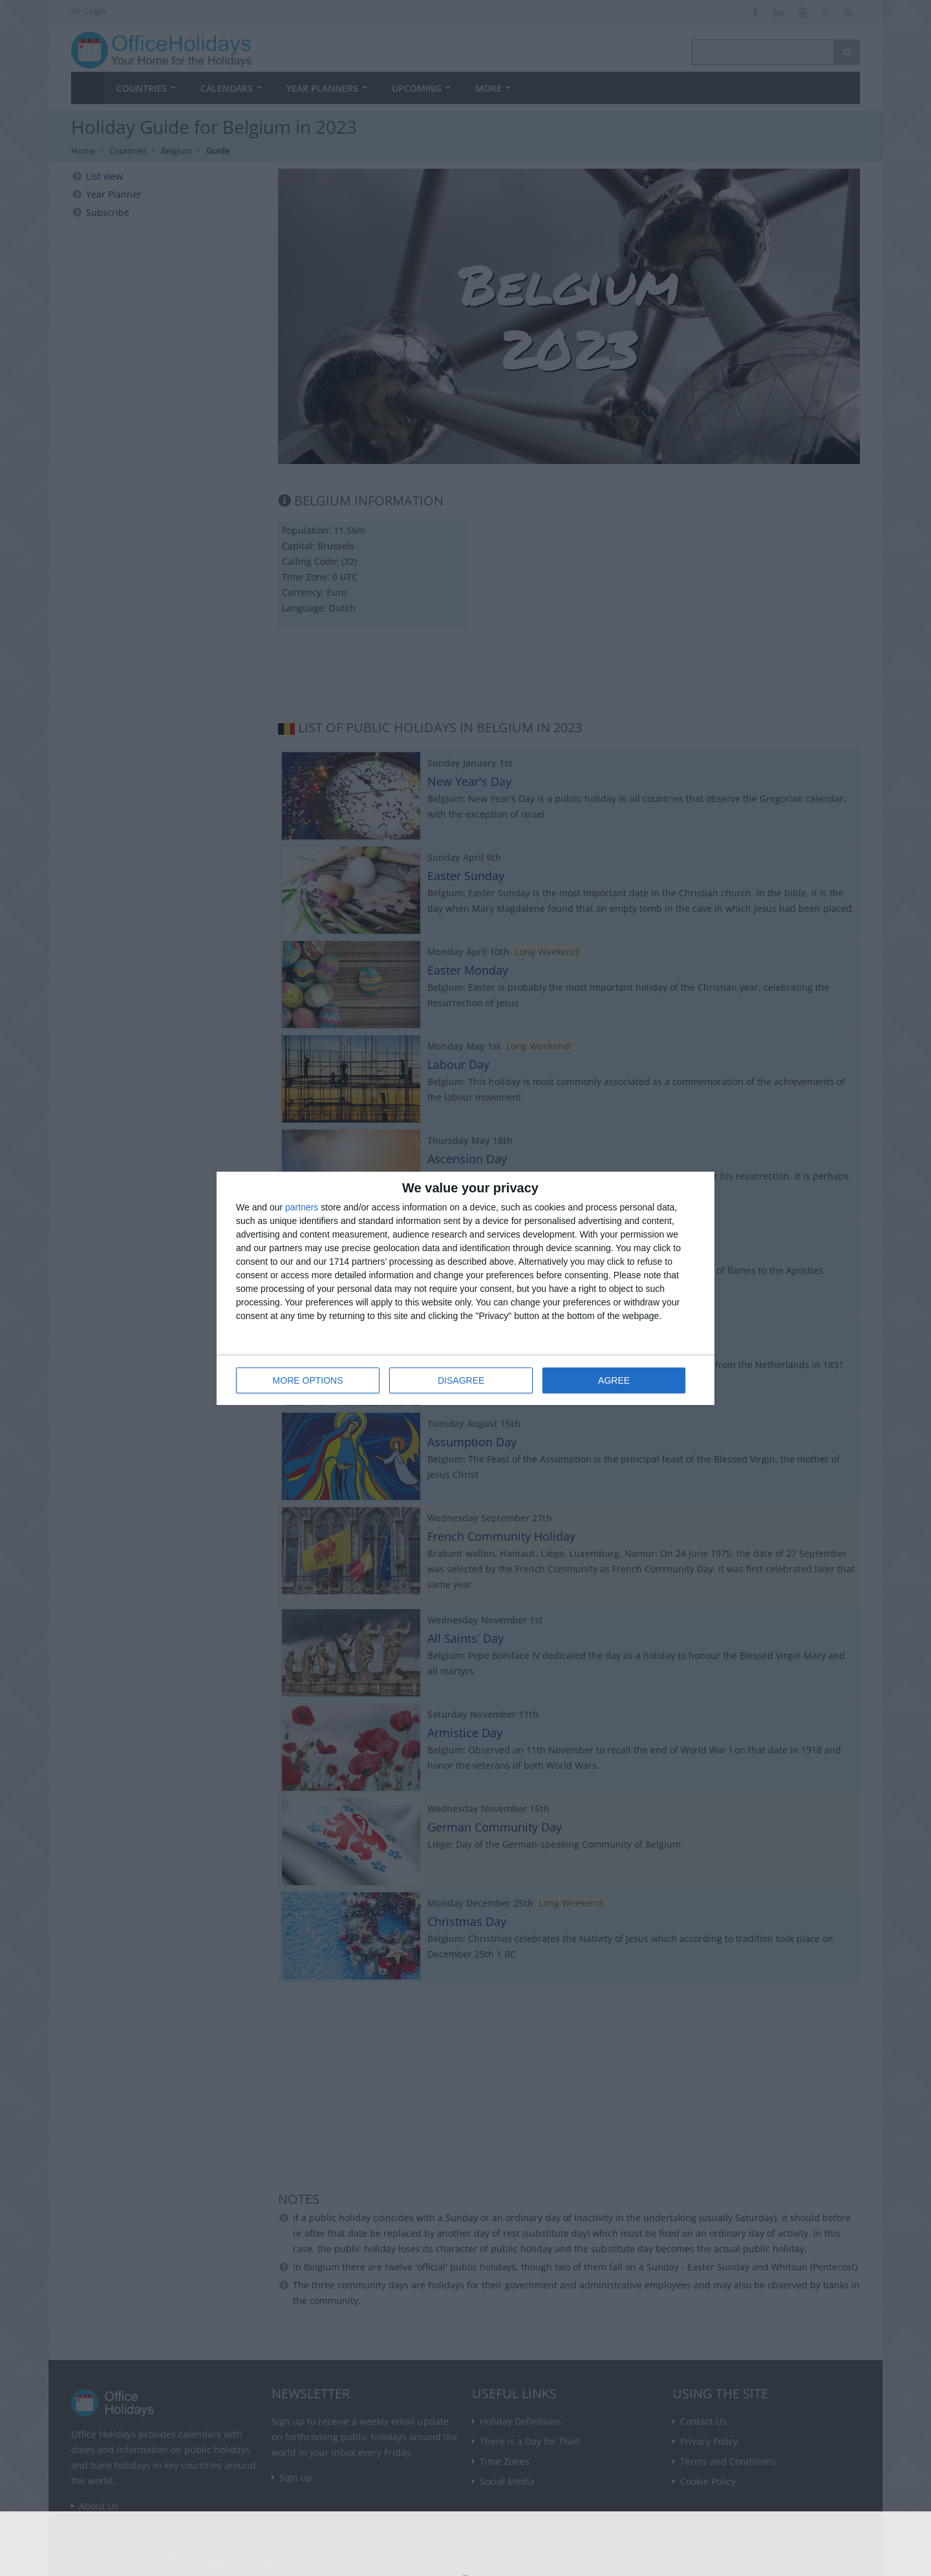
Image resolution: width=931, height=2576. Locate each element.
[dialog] (465, 1288)
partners (301, 1207)
